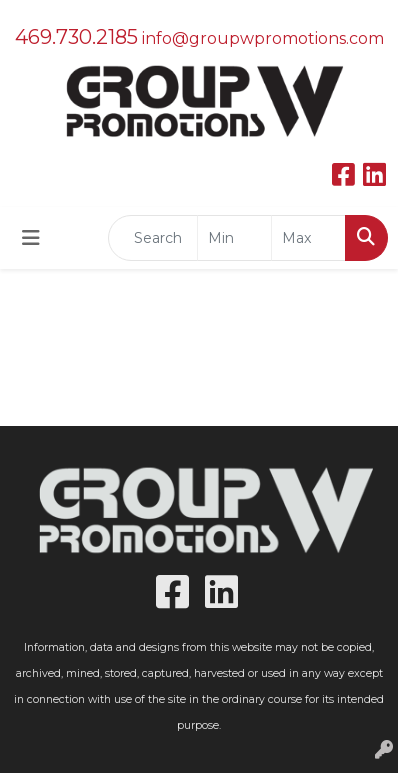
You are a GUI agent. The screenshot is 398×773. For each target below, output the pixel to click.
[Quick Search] (153, 238)
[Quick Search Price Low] (234, 238)
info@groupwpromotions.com (263, 38)
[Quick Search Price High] (308, 238)
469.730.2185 (76, 37)
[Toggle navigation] (31, 238)
